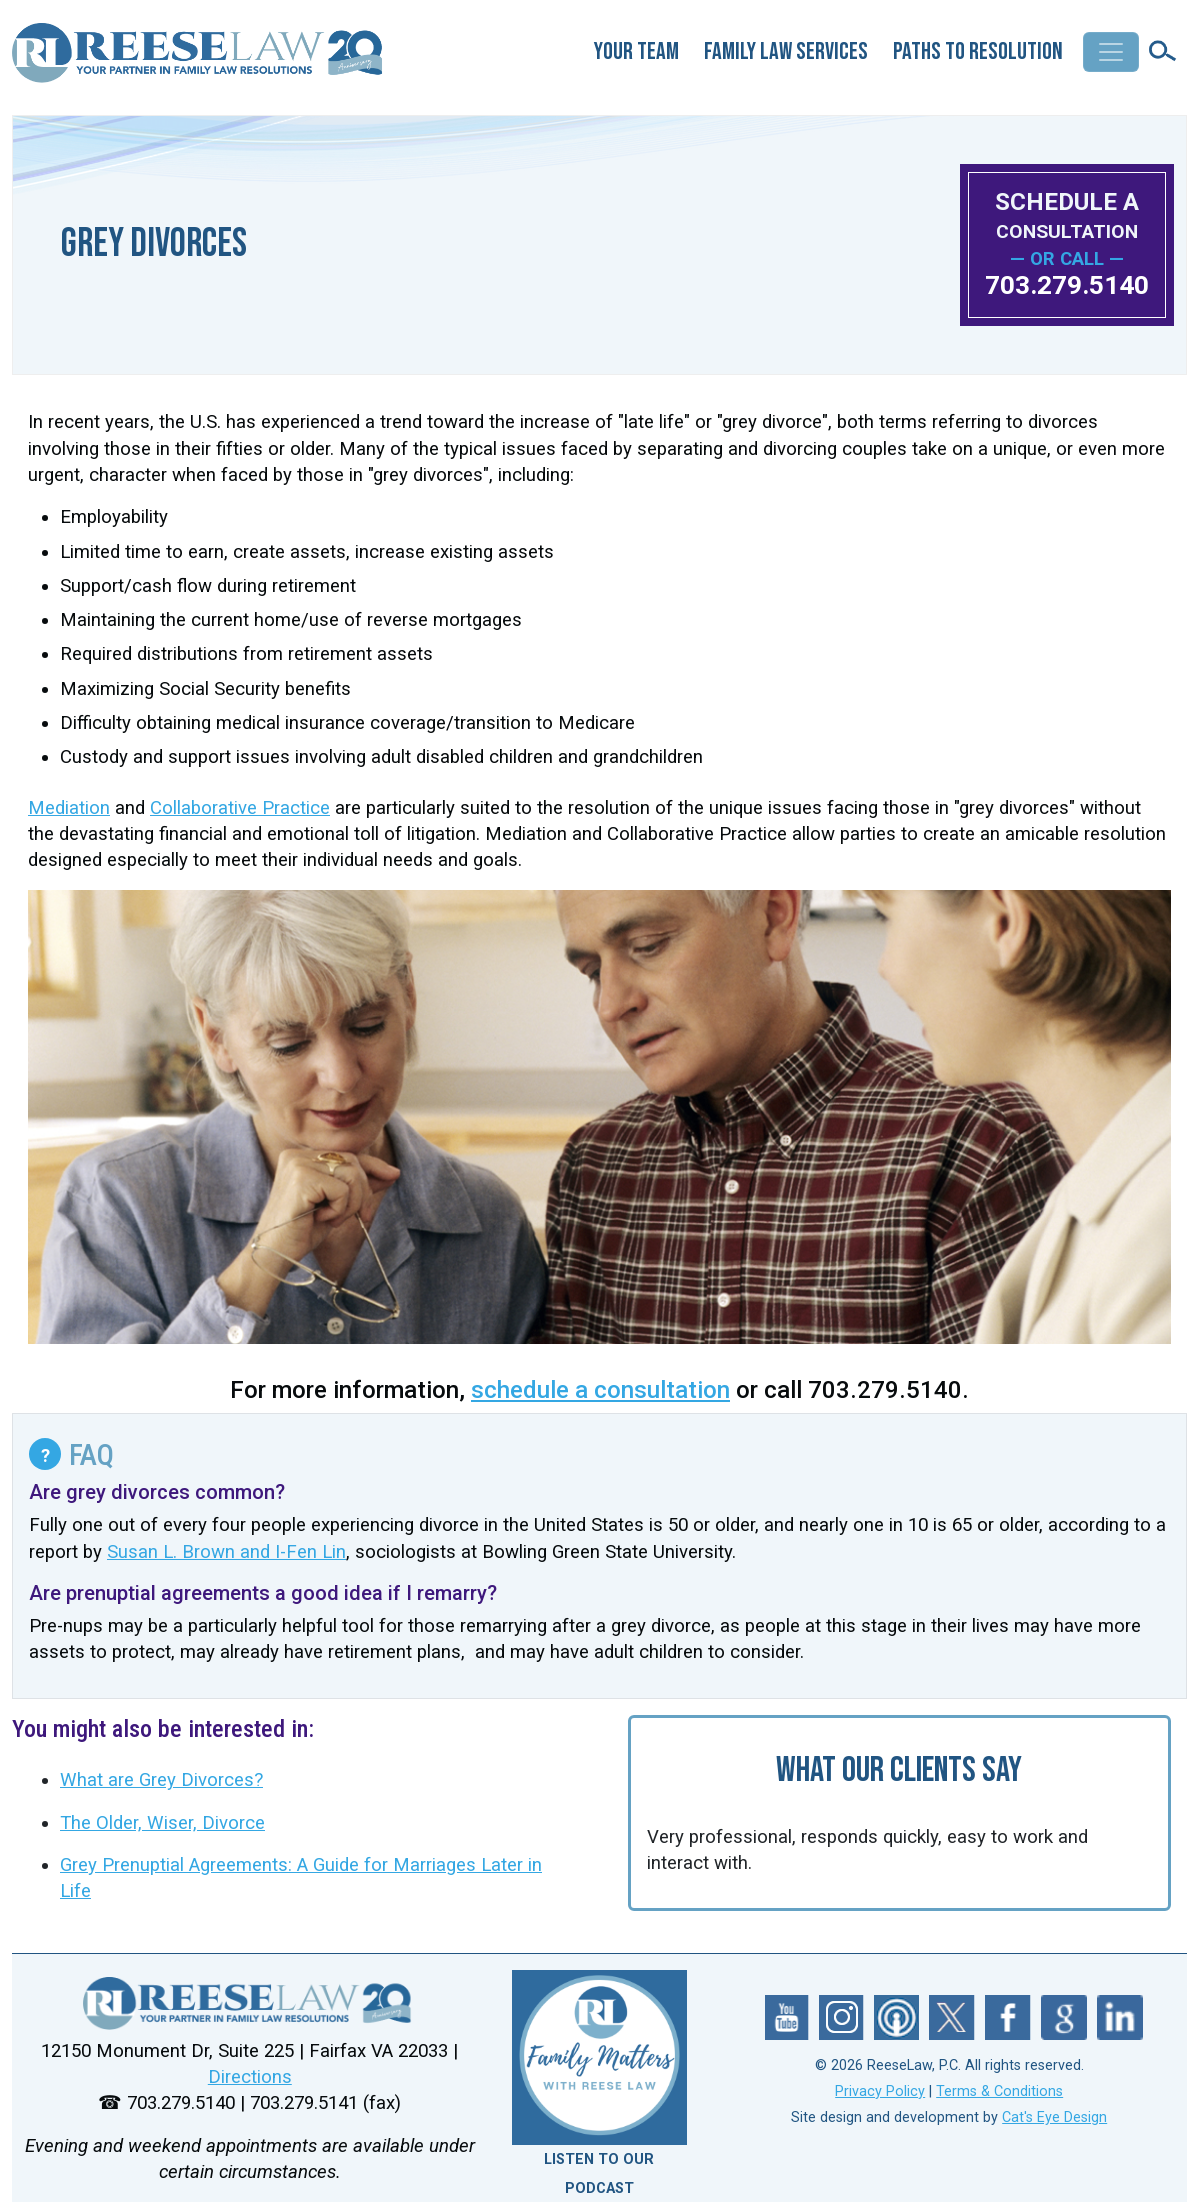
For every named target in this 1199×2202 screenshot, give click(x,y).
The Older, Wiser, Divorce (162, 1823)
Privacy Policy (880, 2091)
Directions (250, 2077)
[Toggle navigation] (1111, 52)
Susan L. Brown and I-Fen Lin (226, 1552)
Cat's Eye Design (1054, 2117)
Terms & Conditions (999, 2091)
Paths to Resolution (978, 51)
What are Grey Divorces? (161, 1780)
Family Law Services (786, 51)
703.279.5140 (1067, 285)
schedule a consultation (600, 1390)
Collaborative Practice (240, 808)
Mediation (69, 808)
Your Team (636, 51)
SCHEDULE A (1067, 215)
